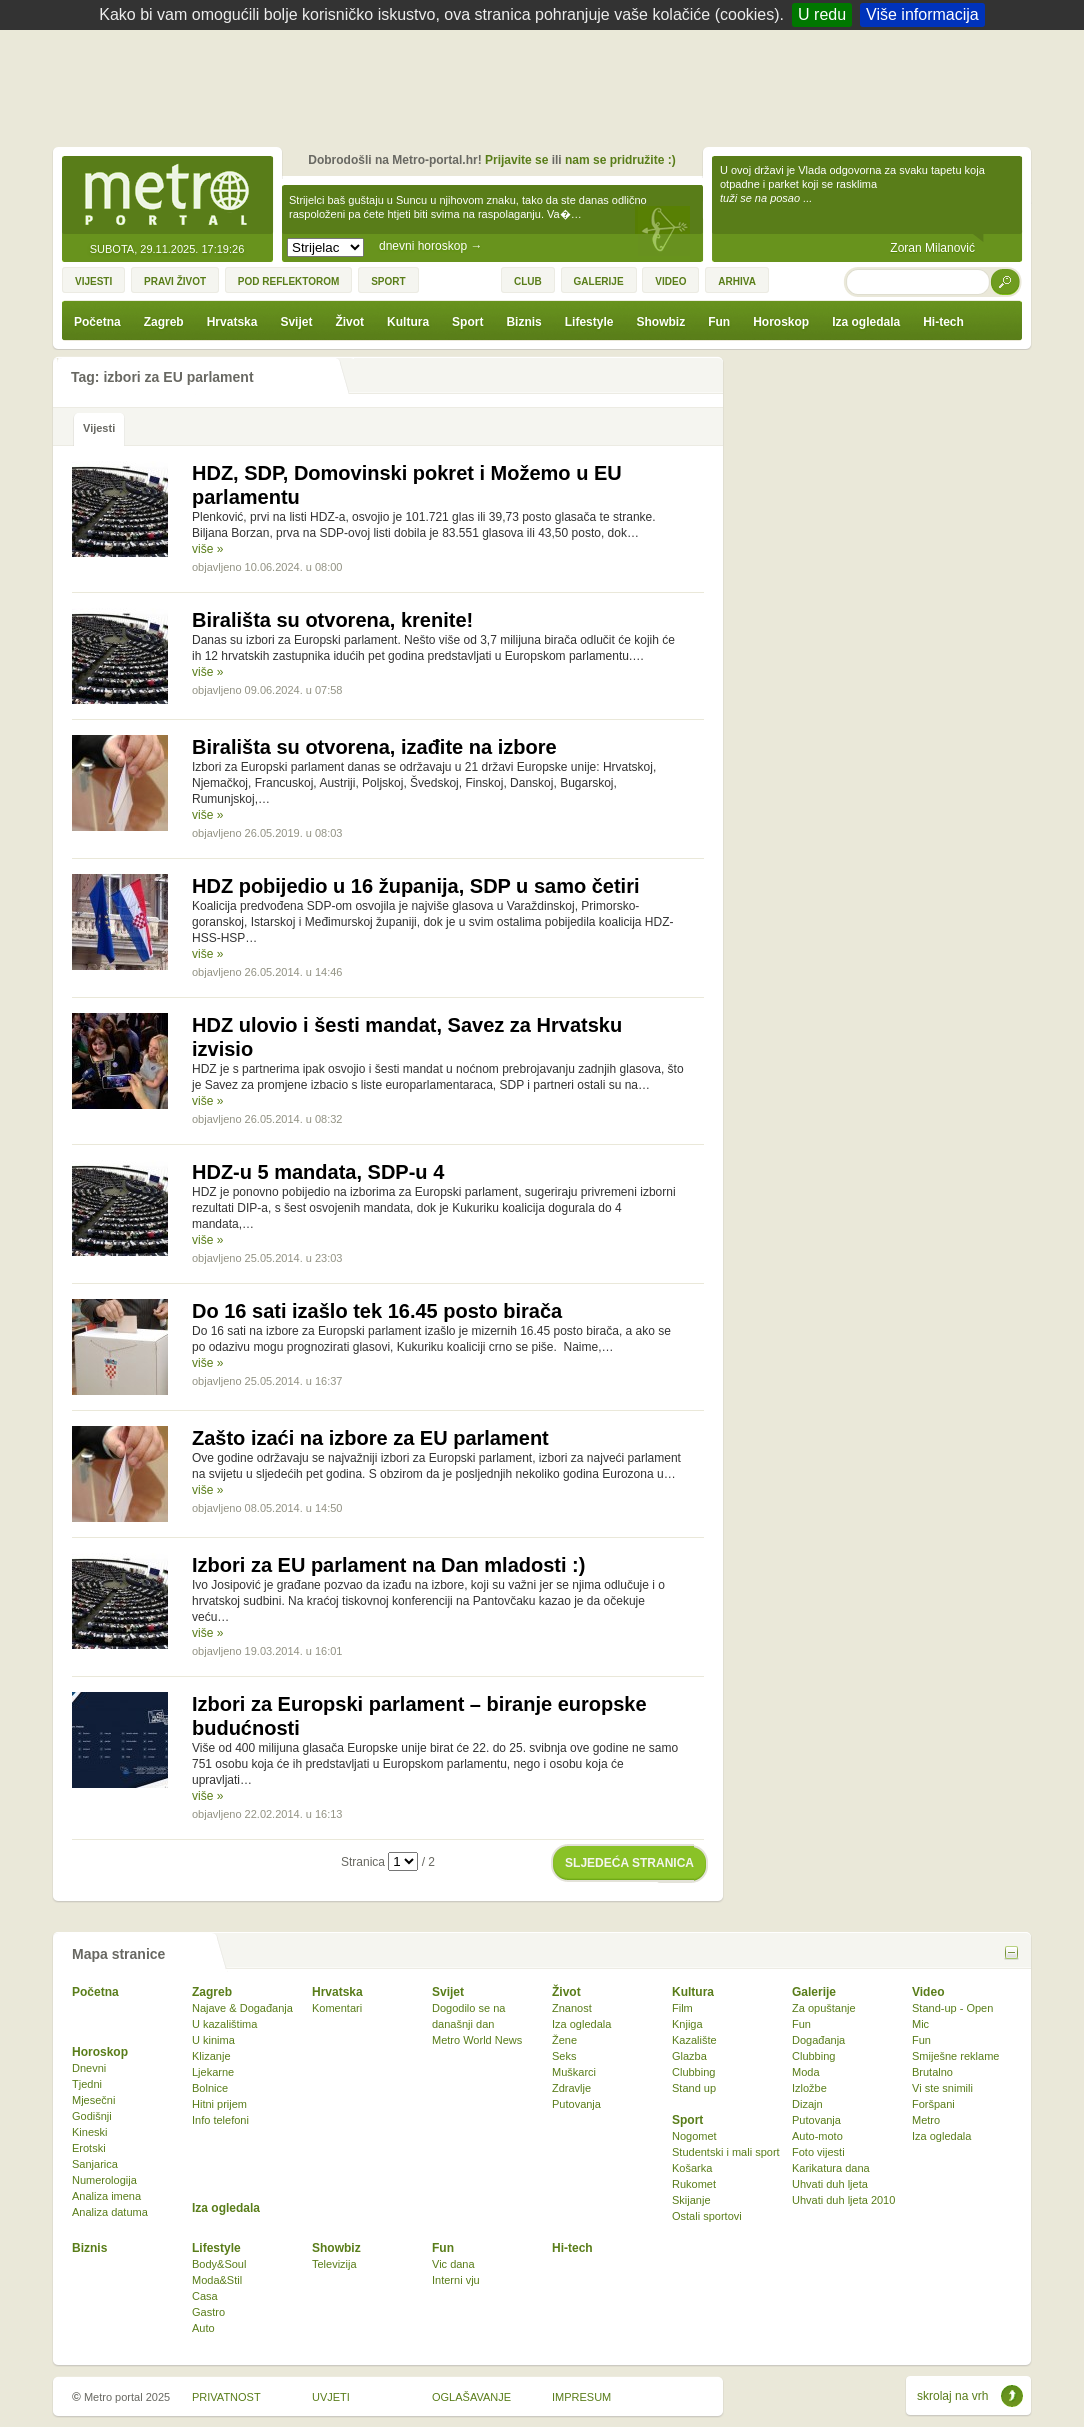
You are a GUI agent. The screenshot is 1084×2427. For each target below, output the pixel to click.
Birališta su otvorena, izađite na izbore (374, 747)
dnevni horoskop (430, 246)
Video (928, 1992)
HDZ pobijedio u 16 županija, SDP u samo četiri (416, 886)
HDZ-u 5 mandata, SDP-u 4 (318, 1172)
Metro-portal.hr (167, 196)
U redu (822, 14)
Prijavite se (516, 160)
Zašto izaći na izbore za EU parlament (370, 1438)
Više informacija (922, 14)
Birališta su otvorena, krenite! (332, 620)
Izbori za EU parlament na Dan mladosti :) (388, 1565)
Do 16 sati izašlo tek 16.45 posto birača (377, 1311)
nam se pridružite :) (620, 160)
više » (207, 549)
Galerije (814, 1992)
